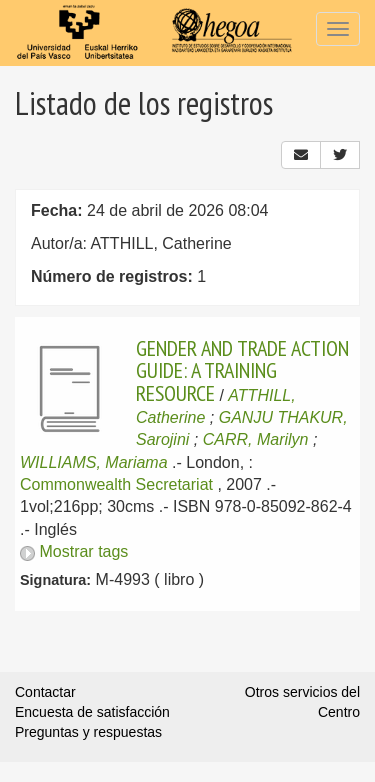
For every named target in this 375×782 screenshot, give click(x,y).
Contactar (45, 692)
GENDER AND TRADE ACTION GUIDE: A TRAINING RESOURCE (242, 370)
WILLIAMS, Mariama (94, 462)
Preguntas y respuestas (88, 732)
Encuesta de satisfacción (92, 712)
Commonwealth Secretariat (116, 484)
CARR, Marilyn (256, 439)
